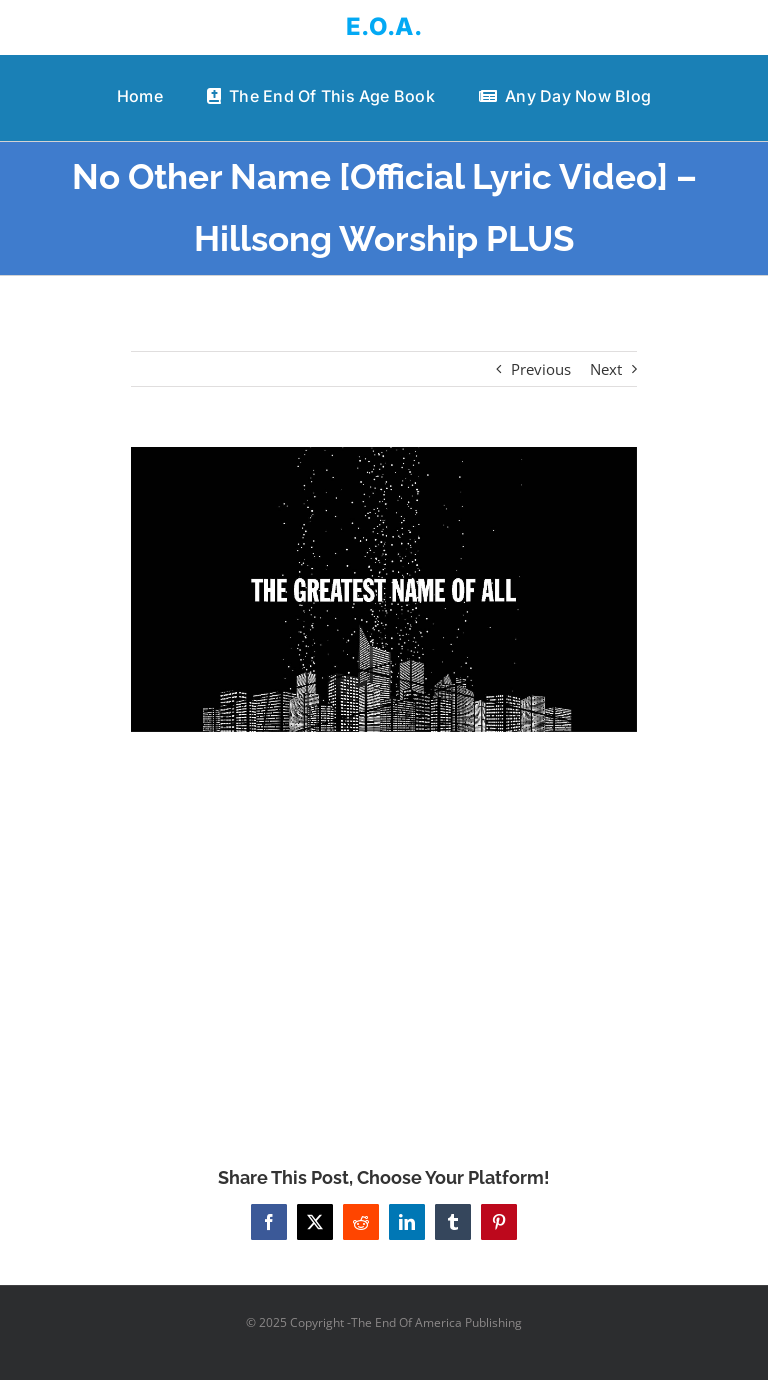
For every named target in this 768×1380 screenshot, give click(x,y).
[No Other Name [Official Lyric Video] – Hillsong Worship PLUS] (384, 589)
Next (606, 369)
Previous (541, 369)
